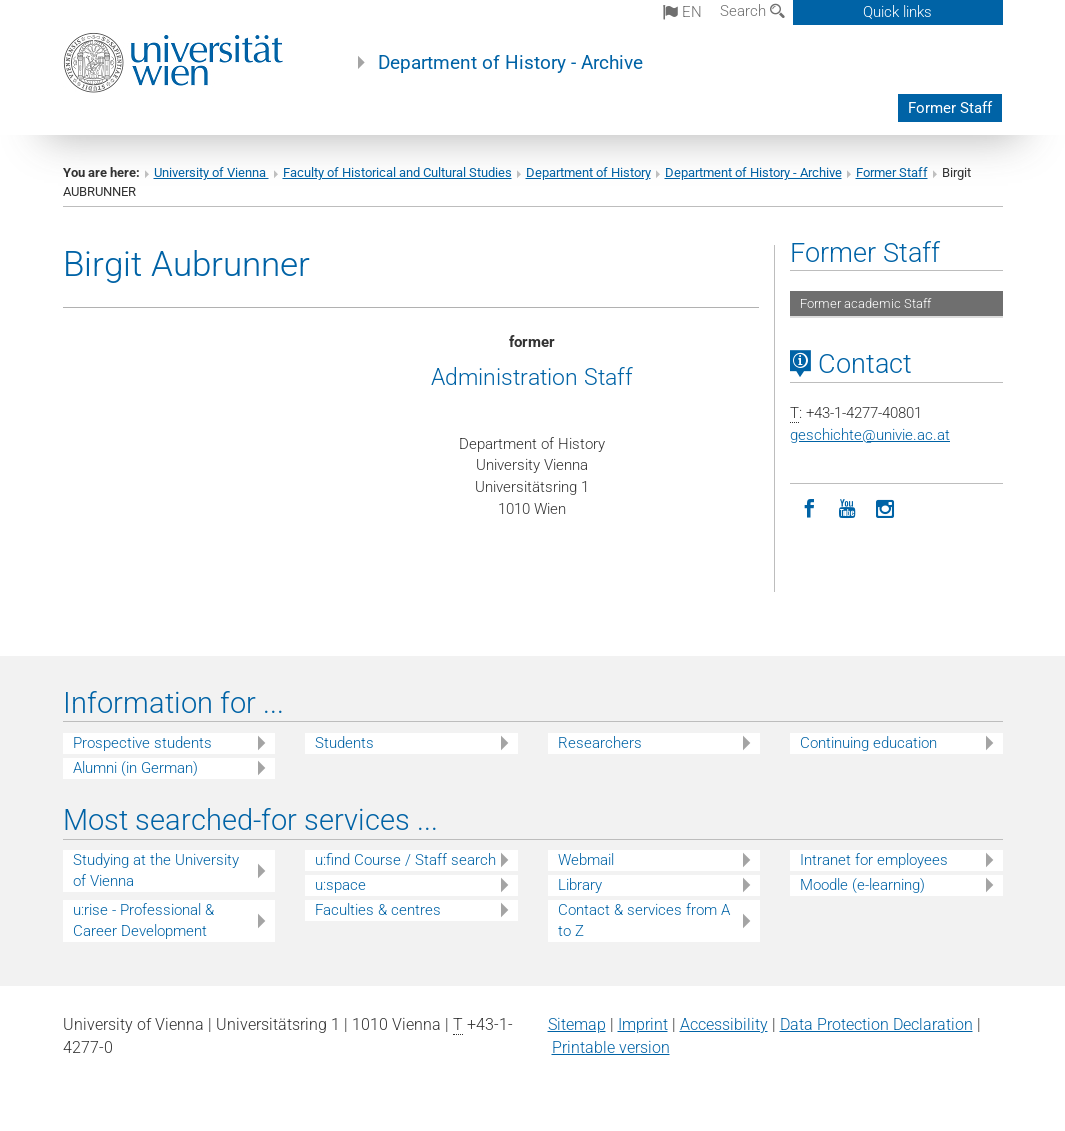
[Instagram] (885, 507)
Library (580, 885)
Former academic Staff (865, 303)
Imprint (643, 1024)
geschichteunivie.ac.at (870, 435)
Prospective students (142, 743)
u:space (340, 885)
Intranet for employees (874, 860)
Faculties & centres (378, 910)
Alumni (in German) (135, 768)
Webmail (586, 860)
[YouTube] (847, 507)
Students (344, 743)
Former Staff (950, 108)
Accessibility (724, 1024)
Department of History (588, 172)
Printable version (611, 1047)
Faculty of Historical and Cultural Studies (397, 172)
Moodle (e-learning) (862, 885)
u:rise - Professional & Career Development (143, 920)
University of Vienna (211, 172)
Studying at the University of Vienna (156, 870)
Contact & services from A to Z (644, 920)
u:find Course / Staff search (405, 860)
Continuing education (868, 743)
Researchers (600, 743)
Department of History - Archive (510, 63)
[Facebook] (809, 507)
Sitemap (577, 1024)
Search (752, 11)
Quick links (897, 12)
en (682, 12)
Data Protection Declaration (876, 1024)
